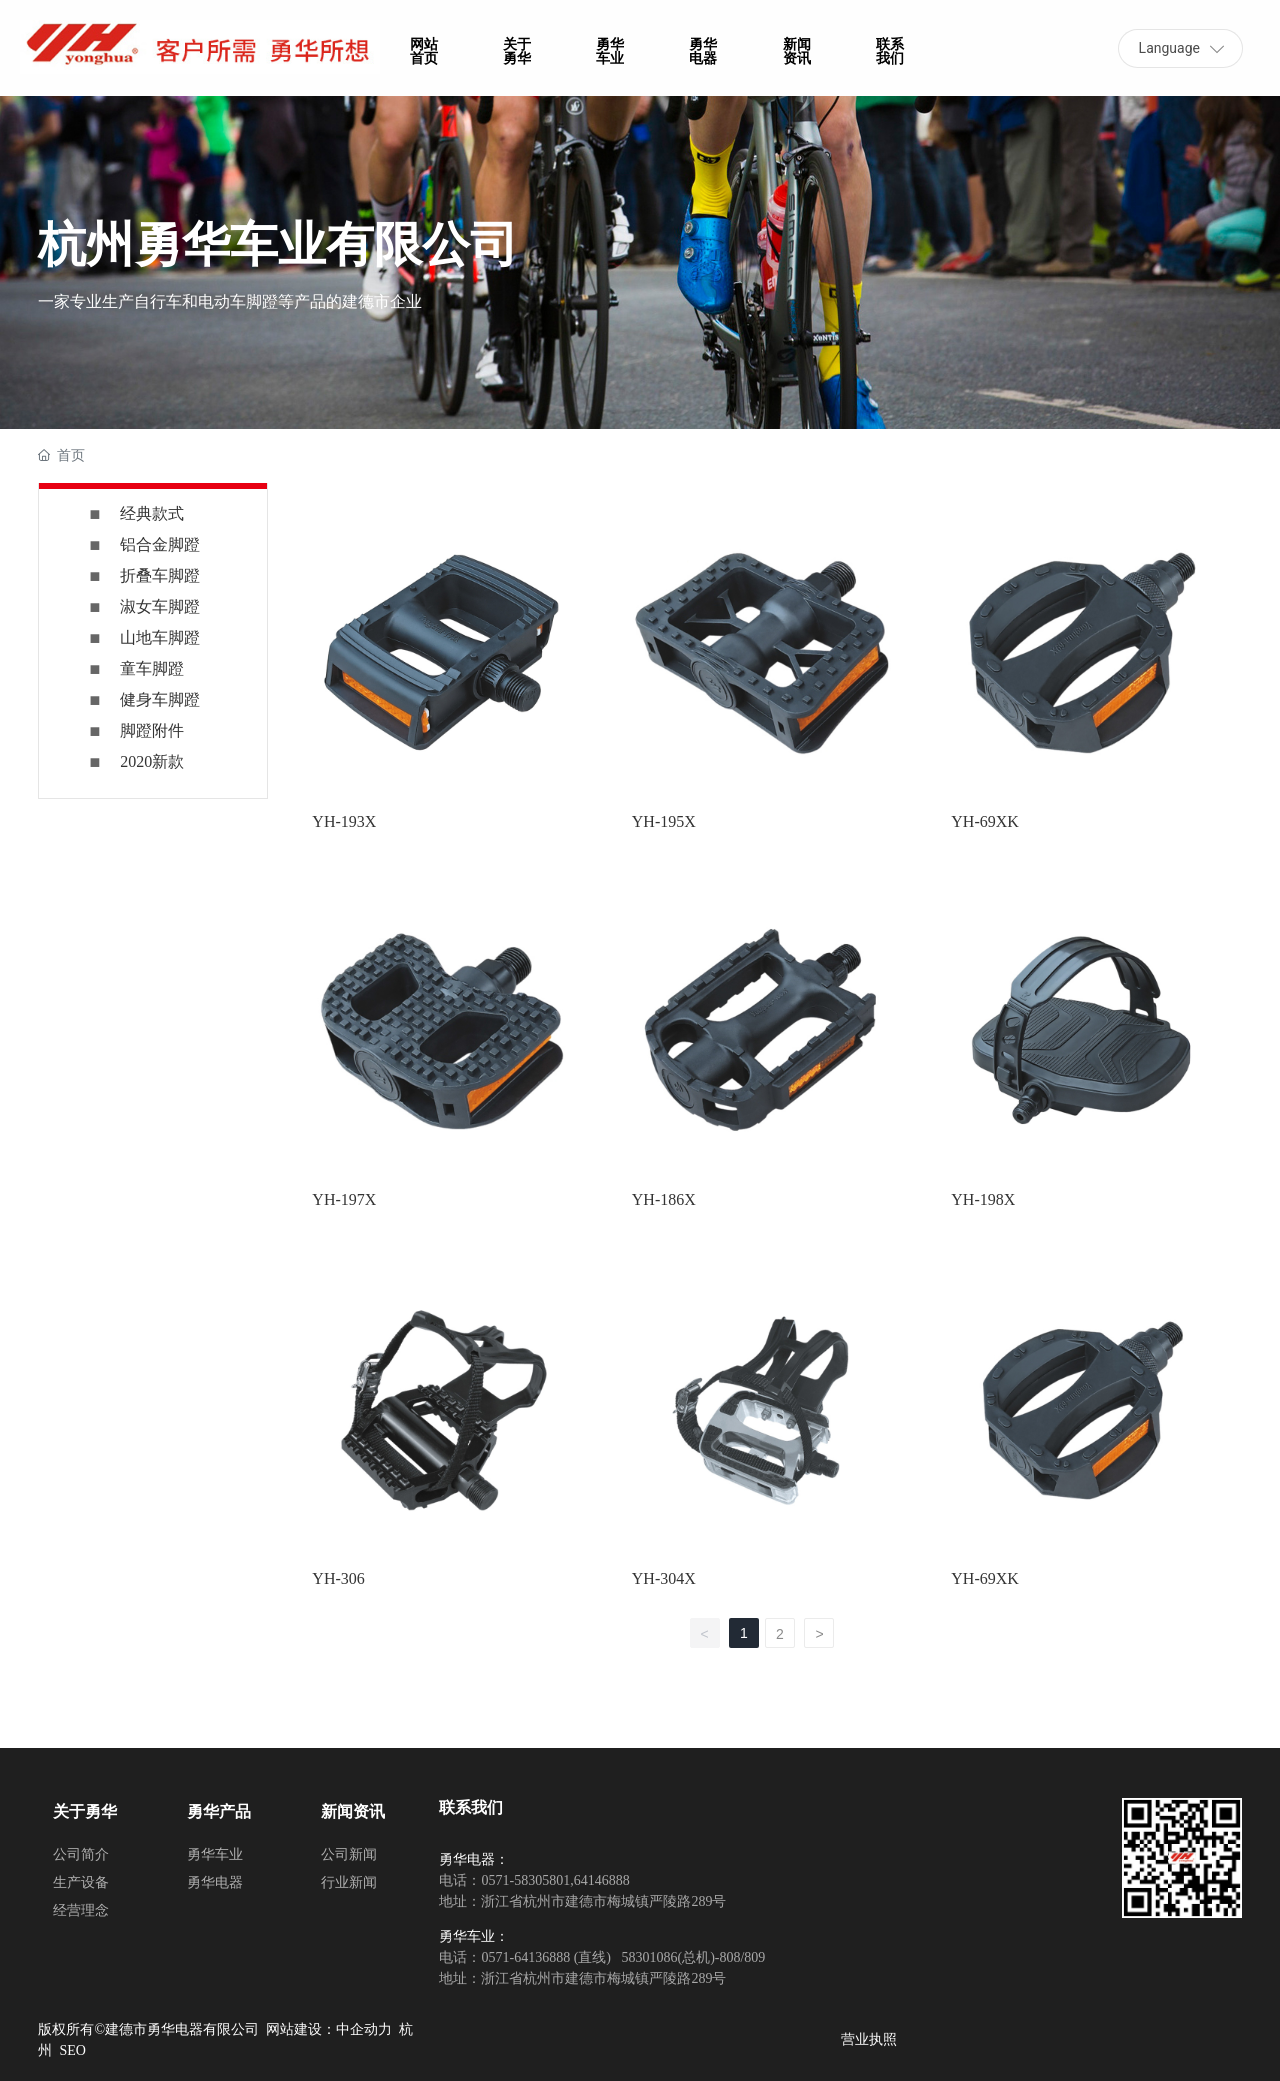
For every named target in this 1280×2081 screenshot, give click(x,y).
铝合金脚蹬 (160, 544)
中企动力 (364, 2029)
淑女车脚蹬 (160, 606)
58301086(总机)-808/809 (691, 1957)
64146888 (602, 1880)
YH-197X (344, 1199)
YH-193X (344, 821)
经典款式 (152, 513)
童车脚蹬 (152, 668)
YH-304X (664, 1578)
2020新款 (152, 761)
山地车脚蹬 (160, 637)
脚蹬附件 (152, 730)
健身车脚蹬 (160, 699)
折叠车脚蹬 (160, 575)
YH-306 (338, 1578)
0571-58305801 (525, 1880)
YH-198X (983, 1199)
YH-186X (664, 1199)
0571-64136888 (525, 1957)
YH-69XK (985, 821)
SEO (72, 2050)
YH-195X (664, 821)
